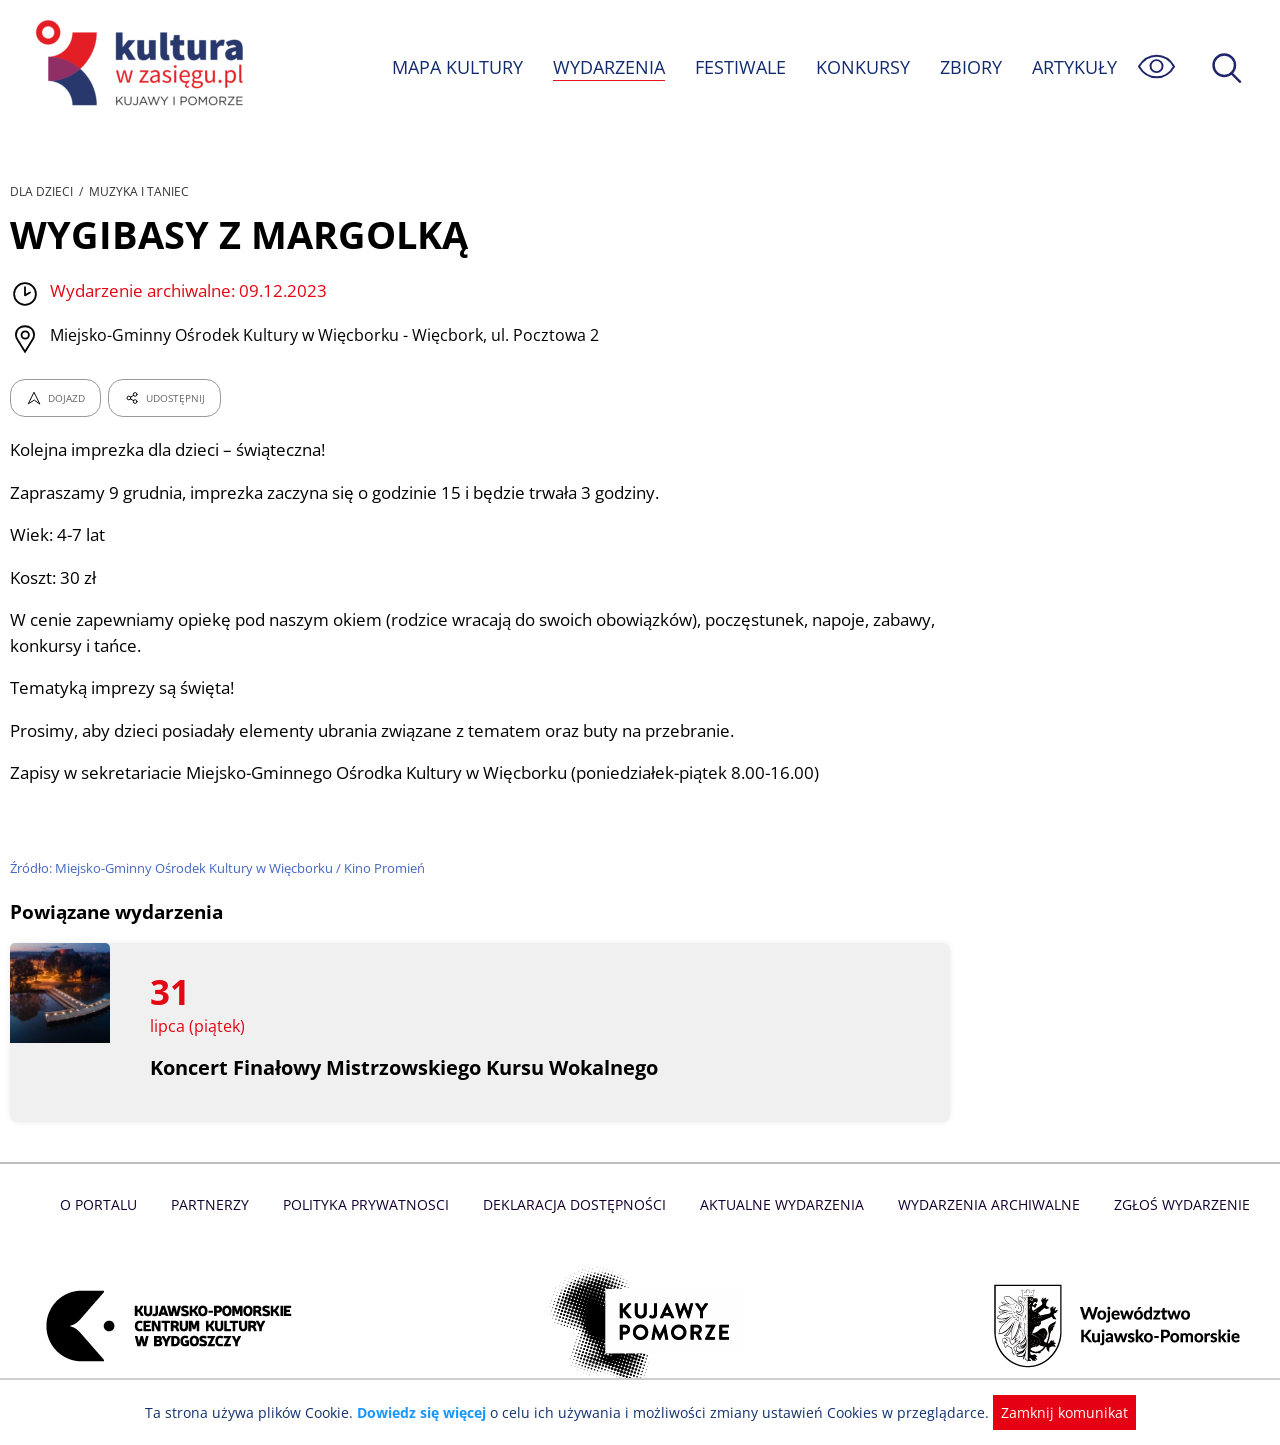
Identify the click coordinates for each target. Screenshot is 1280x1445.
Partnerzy (217, 1204)
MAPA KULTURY (455, 67)
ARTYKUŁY (1074, 67)
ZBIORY (970, 67)
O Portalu (107, 1204)
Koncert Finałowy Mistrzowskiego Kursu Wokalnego (407, 1067)
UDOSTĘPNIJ (164, 398)
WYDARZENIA (607, 67)
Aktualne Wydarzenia (780, 1204)
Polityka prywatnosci (370, 1204)
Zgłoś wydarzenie (1174, 1204)
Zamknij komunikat (1052, 1412)
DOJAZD (55, 398)
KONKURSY (862, 67)
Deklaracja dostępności (576, 1204)
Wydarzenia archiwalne (983, 1204)
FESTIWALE (740, 67)
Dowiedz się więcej (429, 1412)
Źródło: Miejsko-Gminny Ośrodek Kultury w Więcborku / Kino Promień (220, 868)
